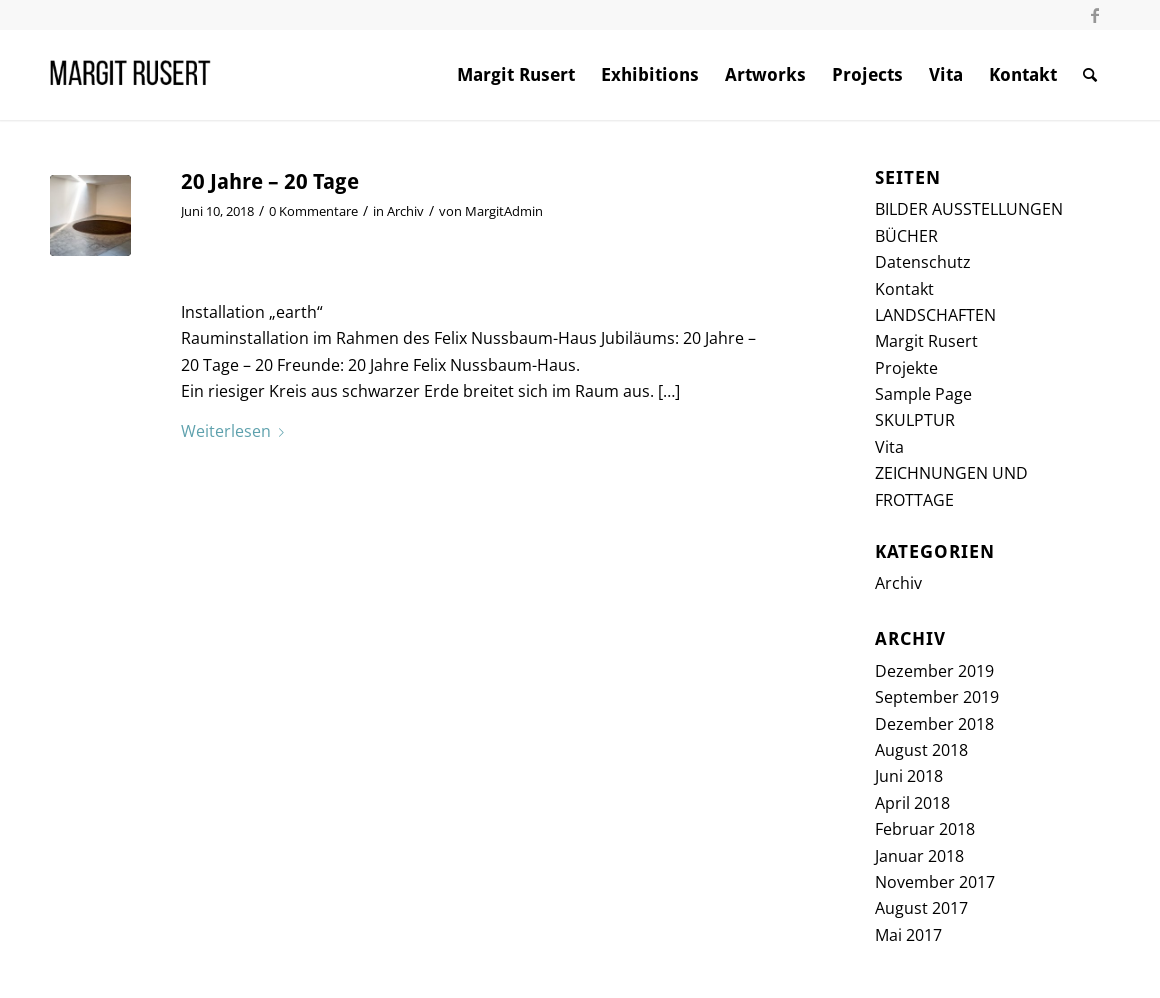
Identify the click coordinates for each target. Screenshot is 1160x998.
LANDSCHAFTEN (935, 315)
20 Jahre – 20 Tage (270, 182)
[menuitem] (516, 75)
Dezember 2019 (934, 671)
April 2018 (912, 803)
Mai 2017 (908, 935)
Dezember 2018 (934, 724)
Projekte (906, 368)
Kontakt (904, 289)
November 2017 (935, 882)
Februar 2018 (925, 829)
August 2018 (921, 750)
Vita (889, 447)
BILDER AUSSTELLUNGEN (969, 209)
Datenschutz (923, 262)
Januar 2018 (919, 856)
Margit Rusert (926, 341)
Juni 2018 (909, 776)
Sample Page (923, 394)
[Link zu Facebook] (1095, 15)
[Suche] (1090, 75)
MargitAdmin (504, 211)
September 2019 (937, 697)
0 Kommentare (313, 211)
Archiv (405, 211)
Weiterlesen (236, 431)
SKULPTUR (915, 420)
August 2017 (921, 908)
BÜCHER (906, 236)
